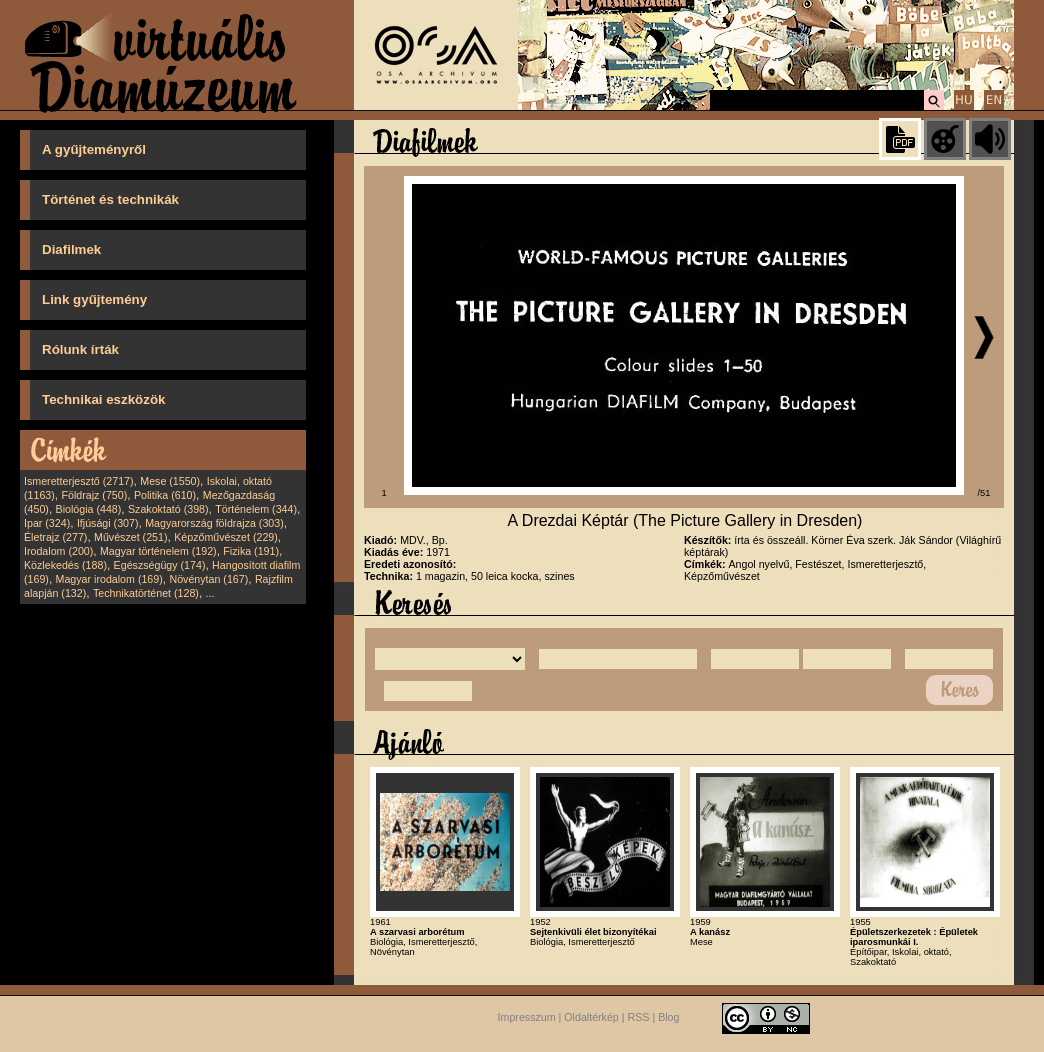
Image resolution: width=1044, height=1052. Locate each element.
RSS (639, 1017)
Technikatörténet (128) (146, 593)
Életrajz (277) (55, 537)
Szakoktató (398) (168, 509)
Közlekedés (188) (65, 565)
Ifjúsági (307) (108, 523)
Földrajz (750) (94, 495)
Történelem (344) (256, 509)
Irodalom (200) (58, 551)
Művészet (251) (130, 537)
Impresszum (527, 1017)
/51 (984, 493)
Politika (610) (165, 495)
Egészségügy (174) (160, 565)
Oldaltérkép (591, 1017)
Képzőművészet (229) (226, 537)
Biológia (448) (89, 509)
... (210, 593)
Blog (668, 1017)
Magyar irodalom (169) (109, 579)
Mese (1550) (170, 481)
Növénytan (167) (208, 579)
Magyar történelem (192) (158, 551)
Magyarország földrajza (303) (214, 523)
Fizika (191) (251, 551)
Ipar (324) (47, 523)
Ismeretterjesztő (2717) (79, 481)
